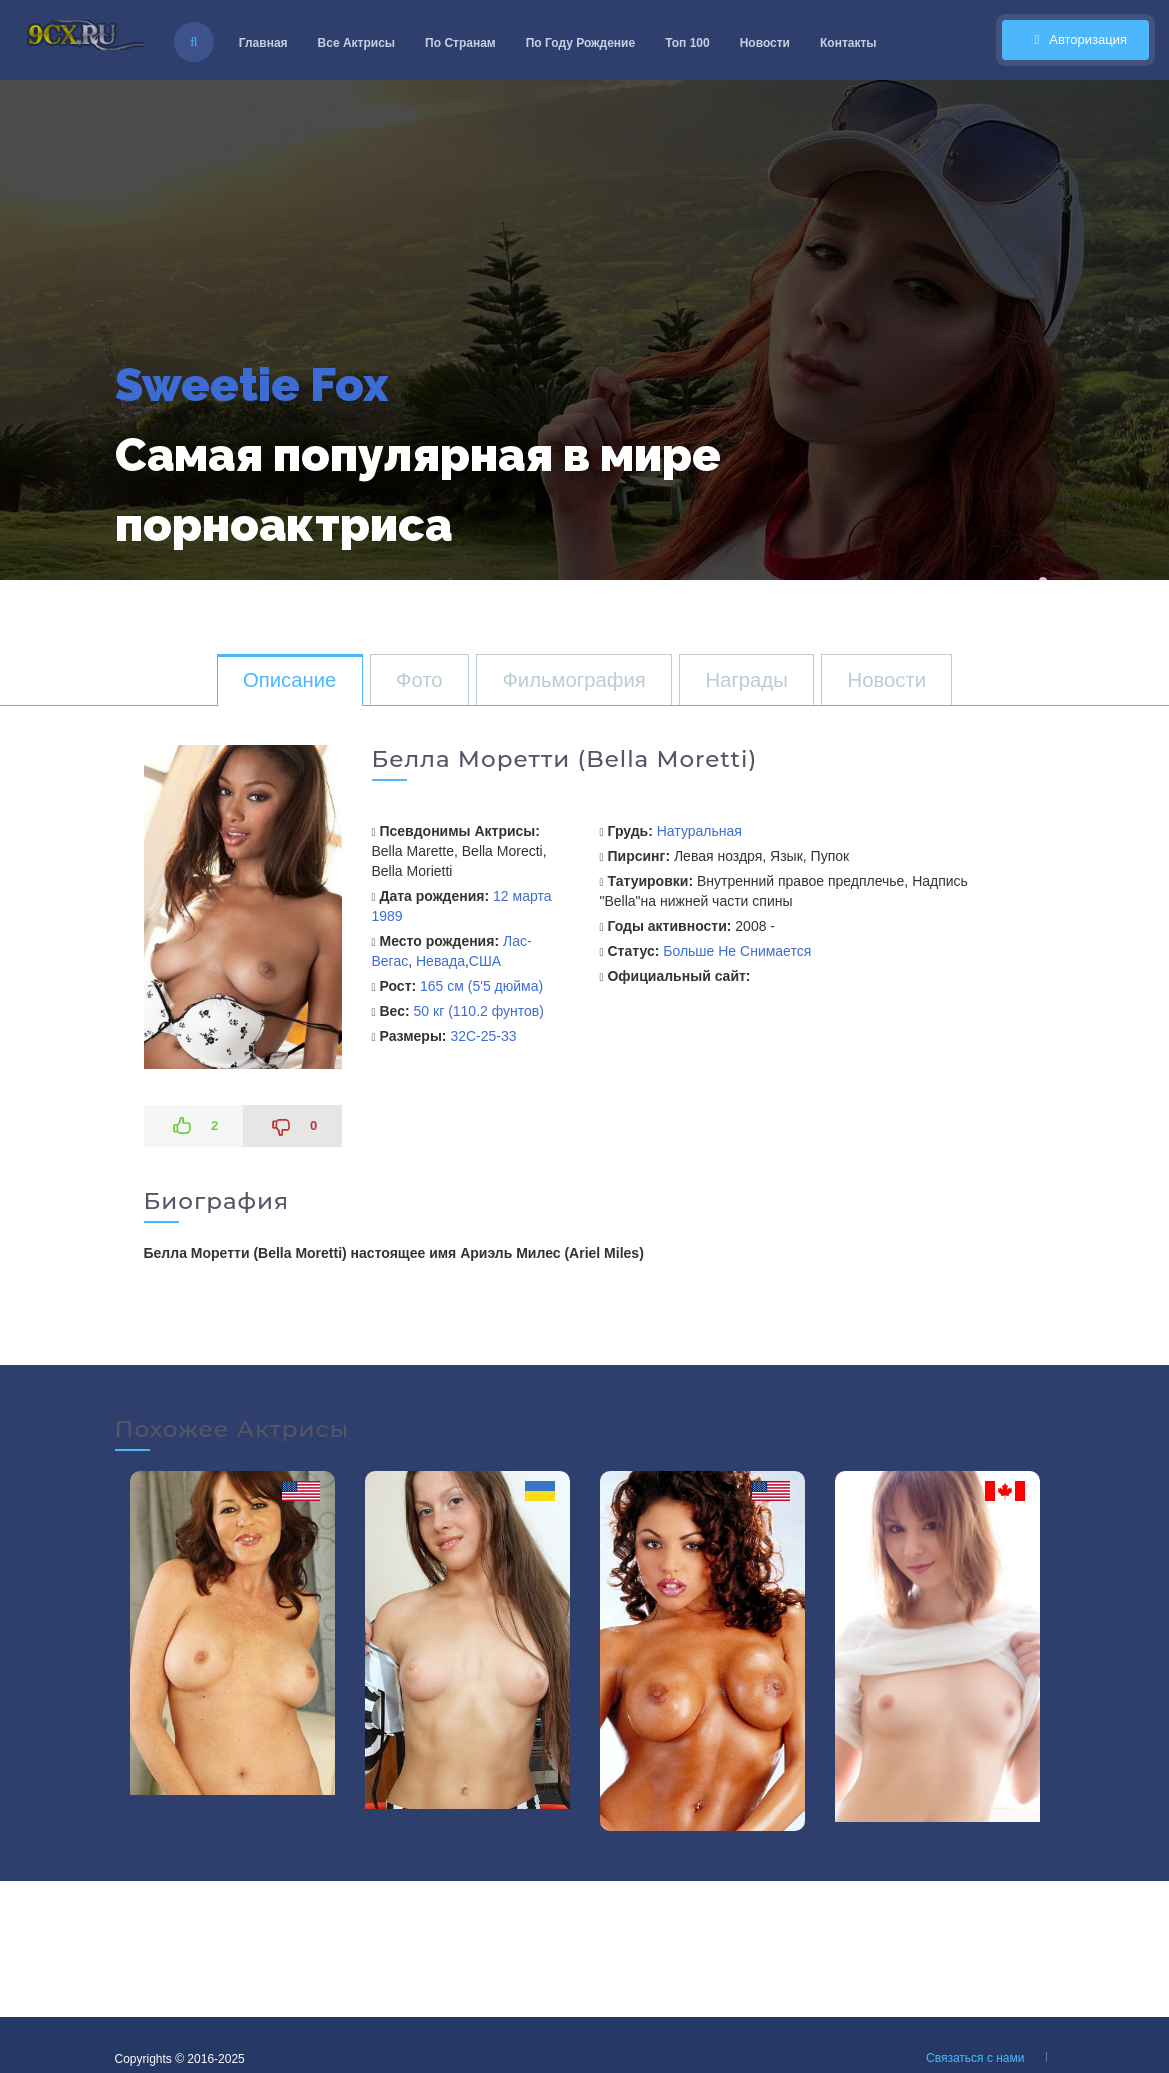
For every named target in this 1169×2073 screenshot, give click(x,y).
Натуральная (699, 831)
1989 (387, 916)
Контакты (848, 43)
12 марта (522, 896)
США (485, 961)
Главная (263, 43)
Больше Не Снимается (737, 951)
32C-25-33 (483, 1036)
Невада (440, 961)
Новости (765, 43)
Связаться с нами (975, 2058)
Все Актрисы (357, 43)
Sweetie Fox (251, 385)
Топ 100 (687, 43)
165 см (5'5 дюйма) (481, 986)
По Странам (460, 43)
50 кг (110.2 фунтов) (479, 1011)
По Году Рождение (580, 43)
